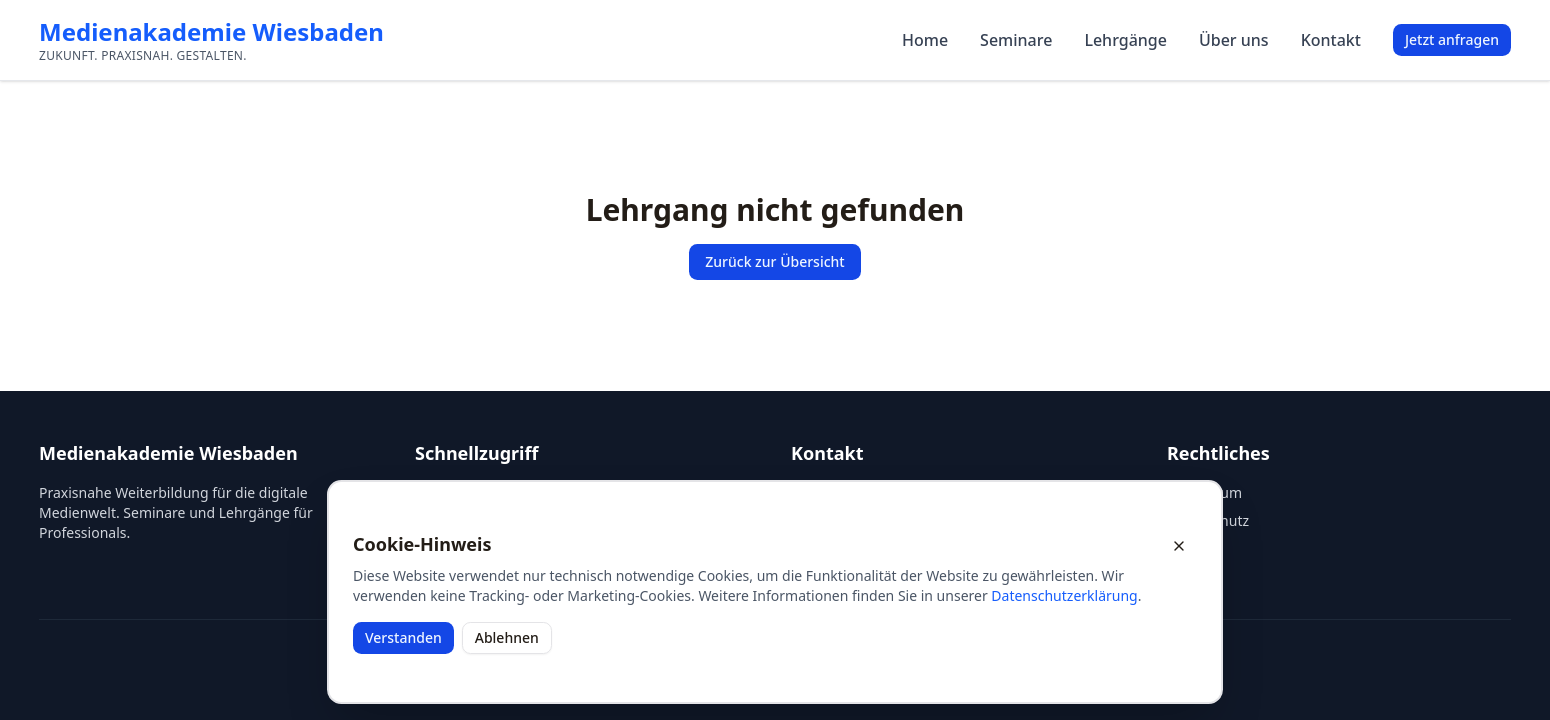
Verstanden (403, 637)
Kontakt (1331, 40)
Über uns (1234, 40)
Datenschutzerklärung (1064, 595)
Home (925, 40)
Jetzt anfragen (1452, 39)
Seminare (1016, 40)
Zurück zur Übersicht (774, 261)
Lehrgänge (1125, 40)
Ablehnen (507, 637)
